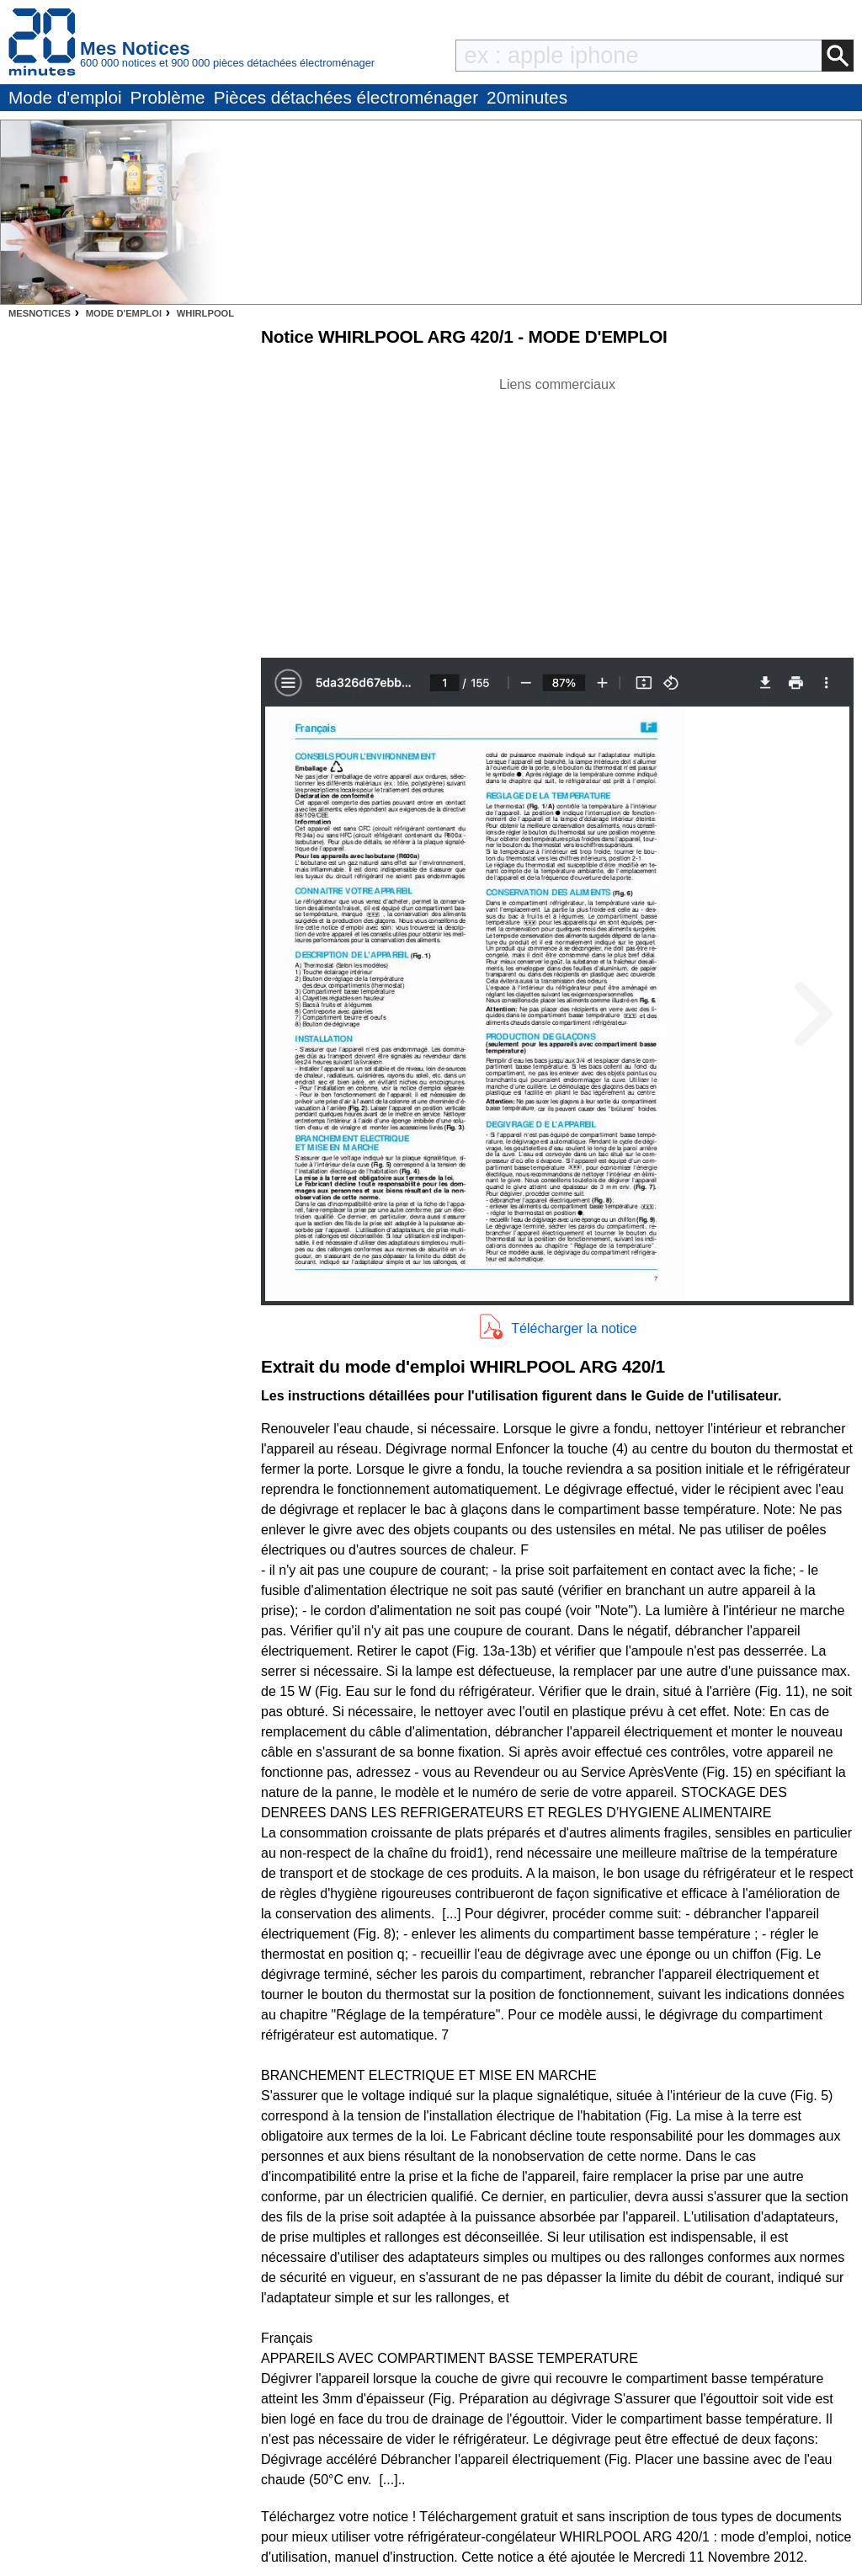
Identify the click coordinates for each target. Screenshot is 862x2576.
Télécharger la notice (573, 1328)
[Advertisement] (557, 513)
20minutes (527, 97)
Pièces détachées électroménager (346, 97)
